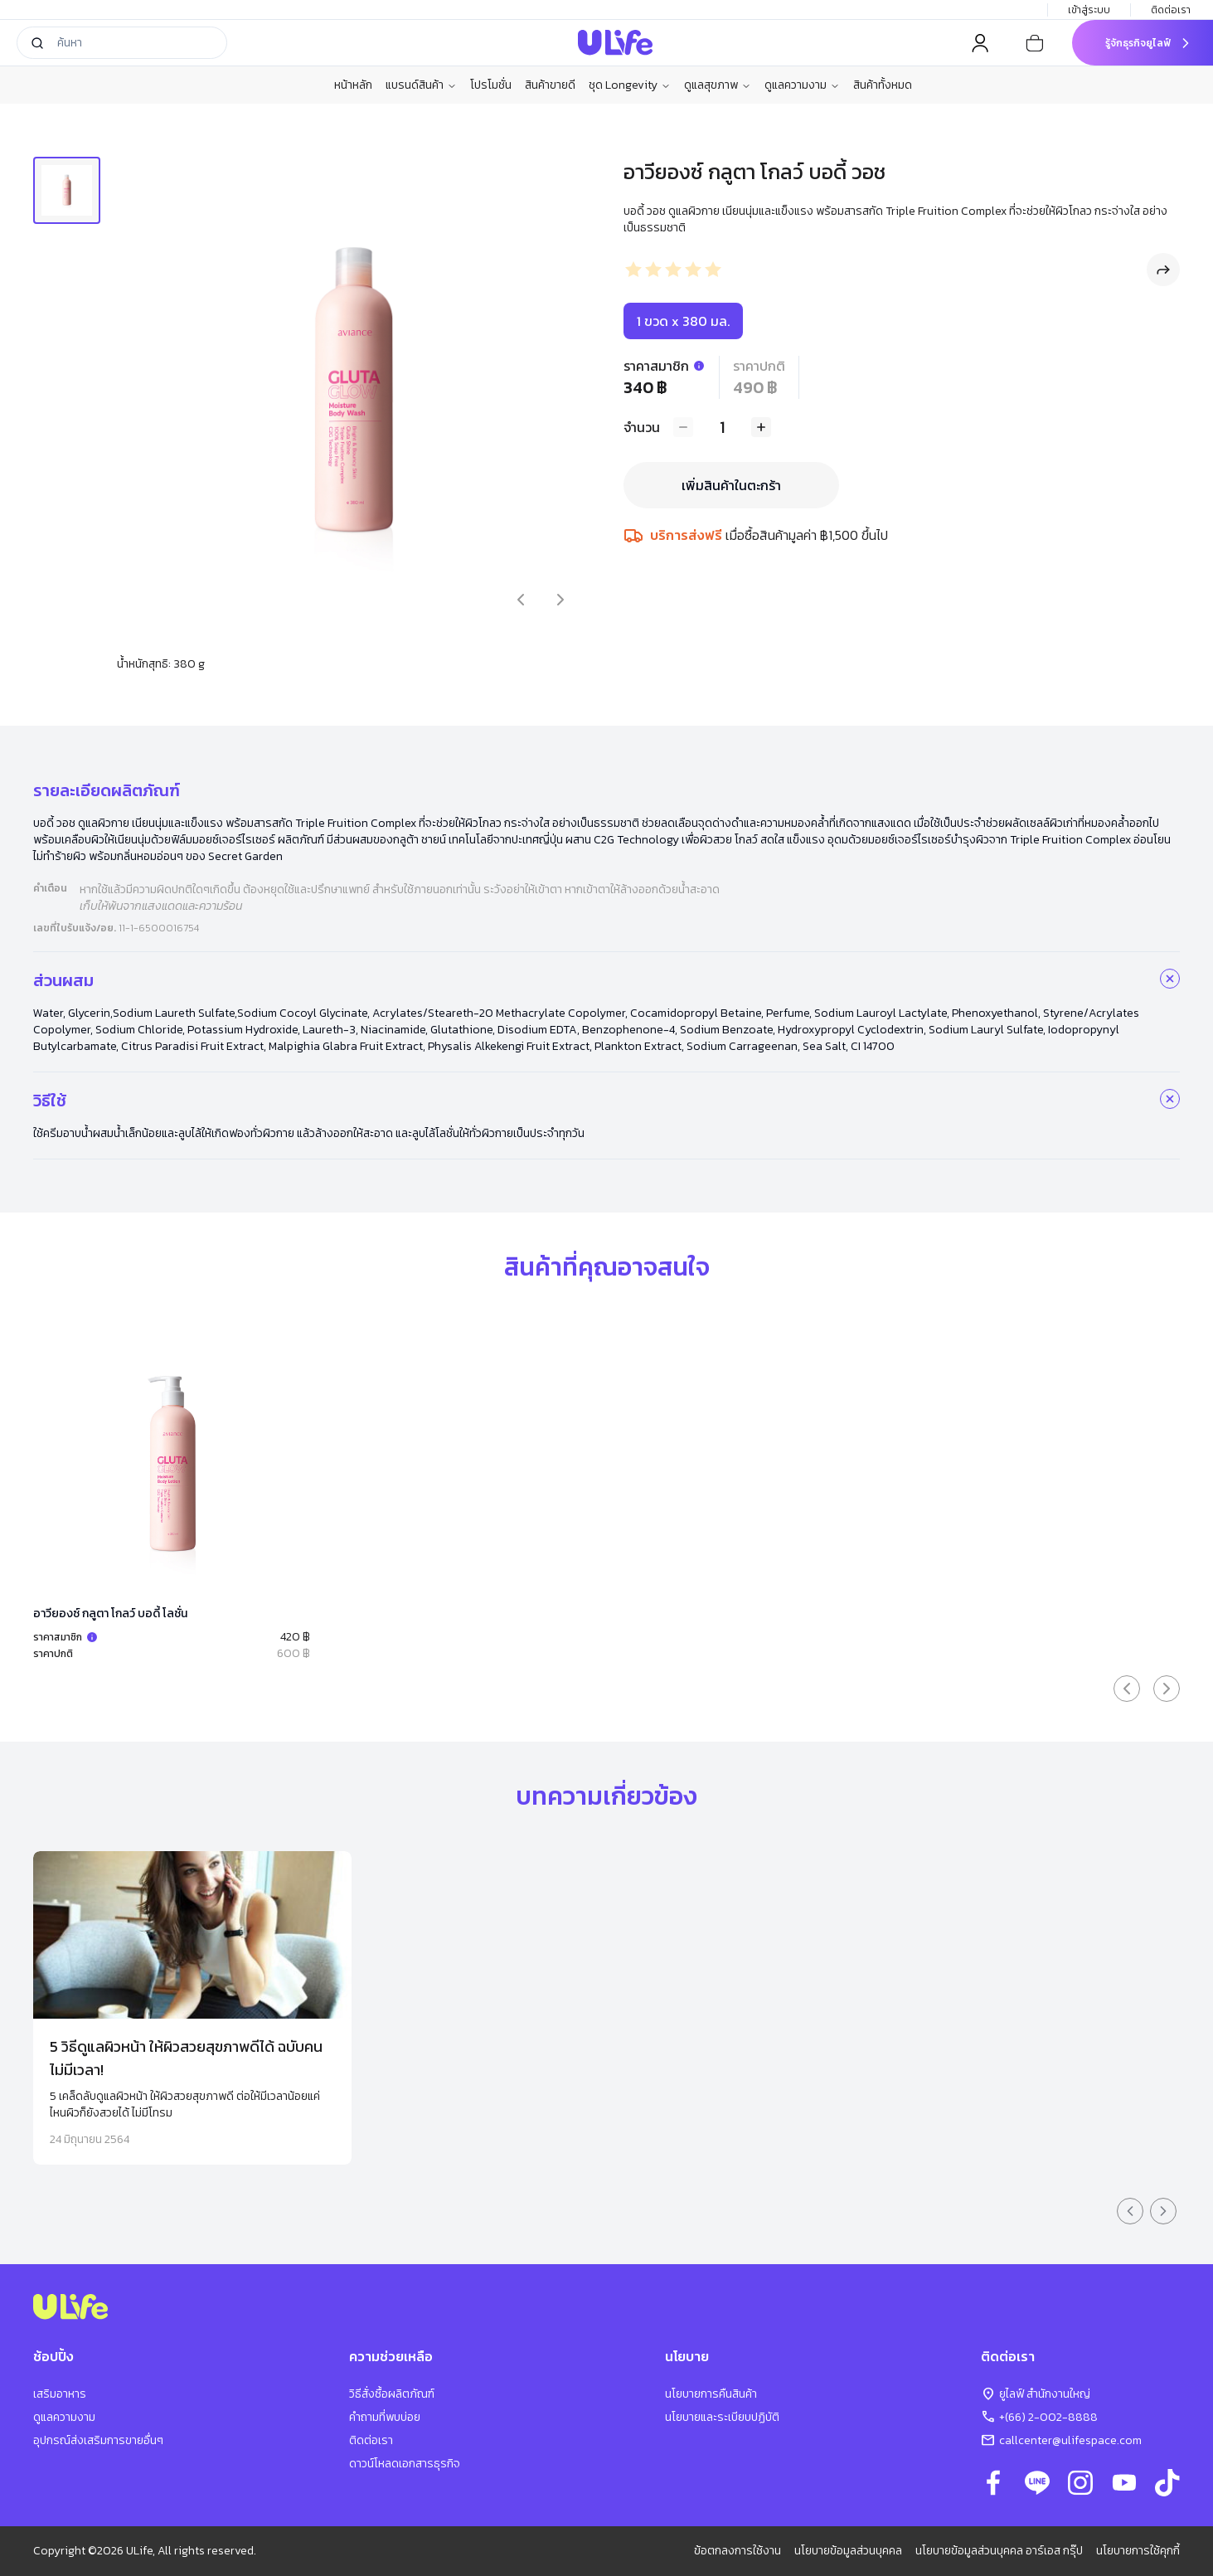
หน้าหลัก (353, 85)
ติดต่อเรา (1172, 10)
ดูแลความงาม (802, 85)
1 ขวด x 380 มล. (683, 321)
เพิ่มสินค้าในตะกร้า (731, 485)
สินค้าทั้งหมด (882, 85)
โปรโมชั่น (491, 85)
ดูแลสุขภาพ (717, 85)
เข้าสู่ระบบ (1089, 10)
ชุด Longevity (630, 85)
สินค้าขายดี (550, 85)
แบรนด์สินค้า (421, 85)
